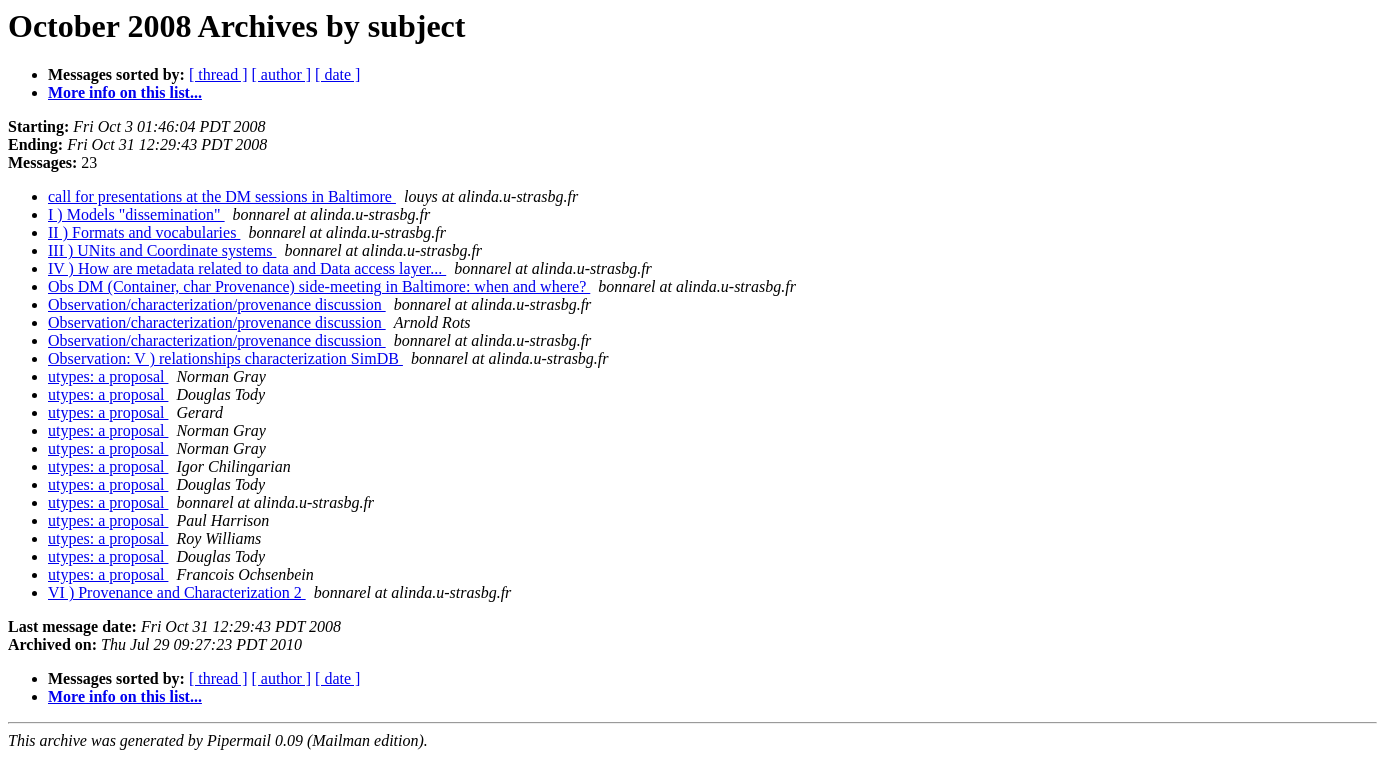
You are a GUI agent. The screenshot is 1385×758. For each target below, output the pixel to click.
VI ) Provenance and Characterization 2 (177, 592)
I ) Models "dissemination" (136, 214)
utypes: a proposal (108, 376)
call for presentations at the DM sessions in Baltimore (222, 196)
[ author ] (282, 74)
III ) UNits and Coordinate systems (162, 250)
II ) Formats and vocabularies (144, 232)
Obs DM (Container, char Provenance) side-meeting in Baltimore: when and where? (319, 286)
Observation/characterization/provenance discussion (217, 304)
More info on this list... (125, 92)
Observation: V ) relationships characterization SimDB (225, 358)
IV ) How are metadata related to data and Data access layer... (247, 268)
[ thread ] (218, 74)
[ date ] (337, 74)
